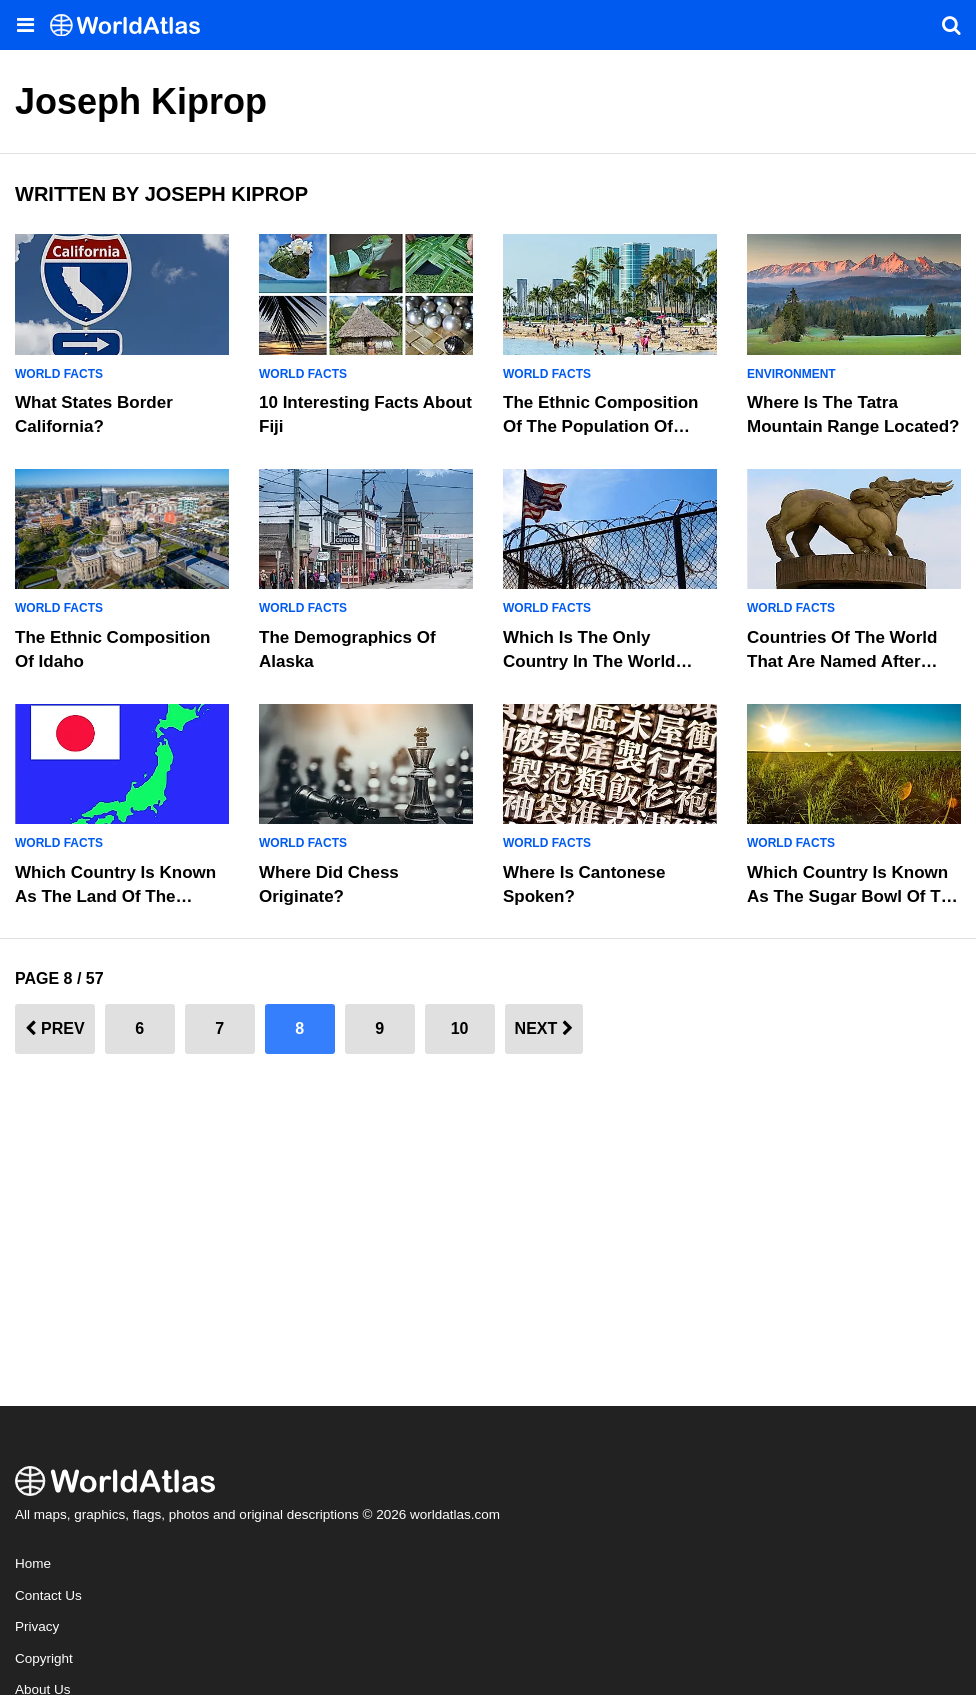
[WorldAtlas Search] (951, 25)
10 (460, 1028)
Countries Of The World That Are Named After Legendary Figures (842, 661)
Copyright (44, 1658)
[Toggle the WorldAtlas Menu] (25, 25)
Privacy (37, 1626)
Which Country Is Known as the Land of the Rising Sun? (115, 896)
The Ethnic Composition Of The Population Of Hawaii (601, 426)
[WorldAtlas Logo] (132, 25)
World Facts (59, 374)
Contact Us (48, 1595)
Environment (791, 374)
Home (33, 1563)
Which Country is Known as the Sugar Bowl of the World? (853, 896)
